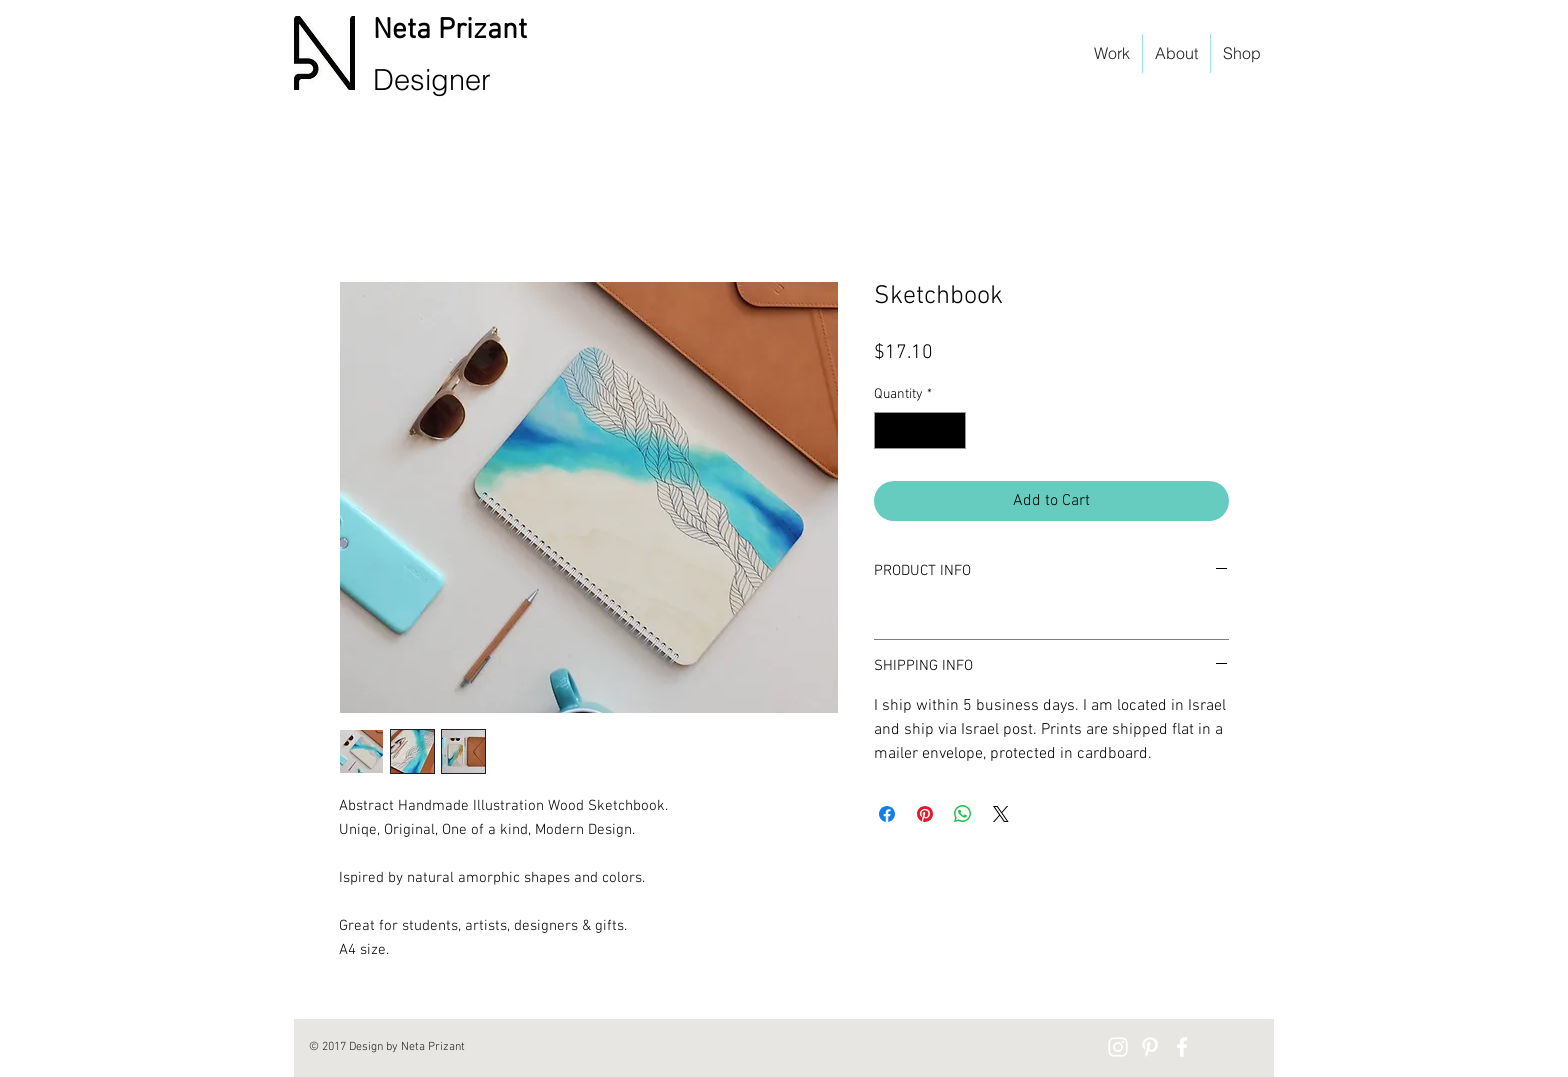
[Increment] (950, 430)
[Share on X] (1001, 814)
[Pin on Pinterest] (925, 814)
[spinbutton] (920, 430)
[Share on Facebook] (887, 814)
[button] (1258, 84)
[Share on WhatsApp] (963, 814)
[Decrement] (889, 430)
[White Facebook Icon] (1182, 1047)
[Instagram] (1118, 1047)
